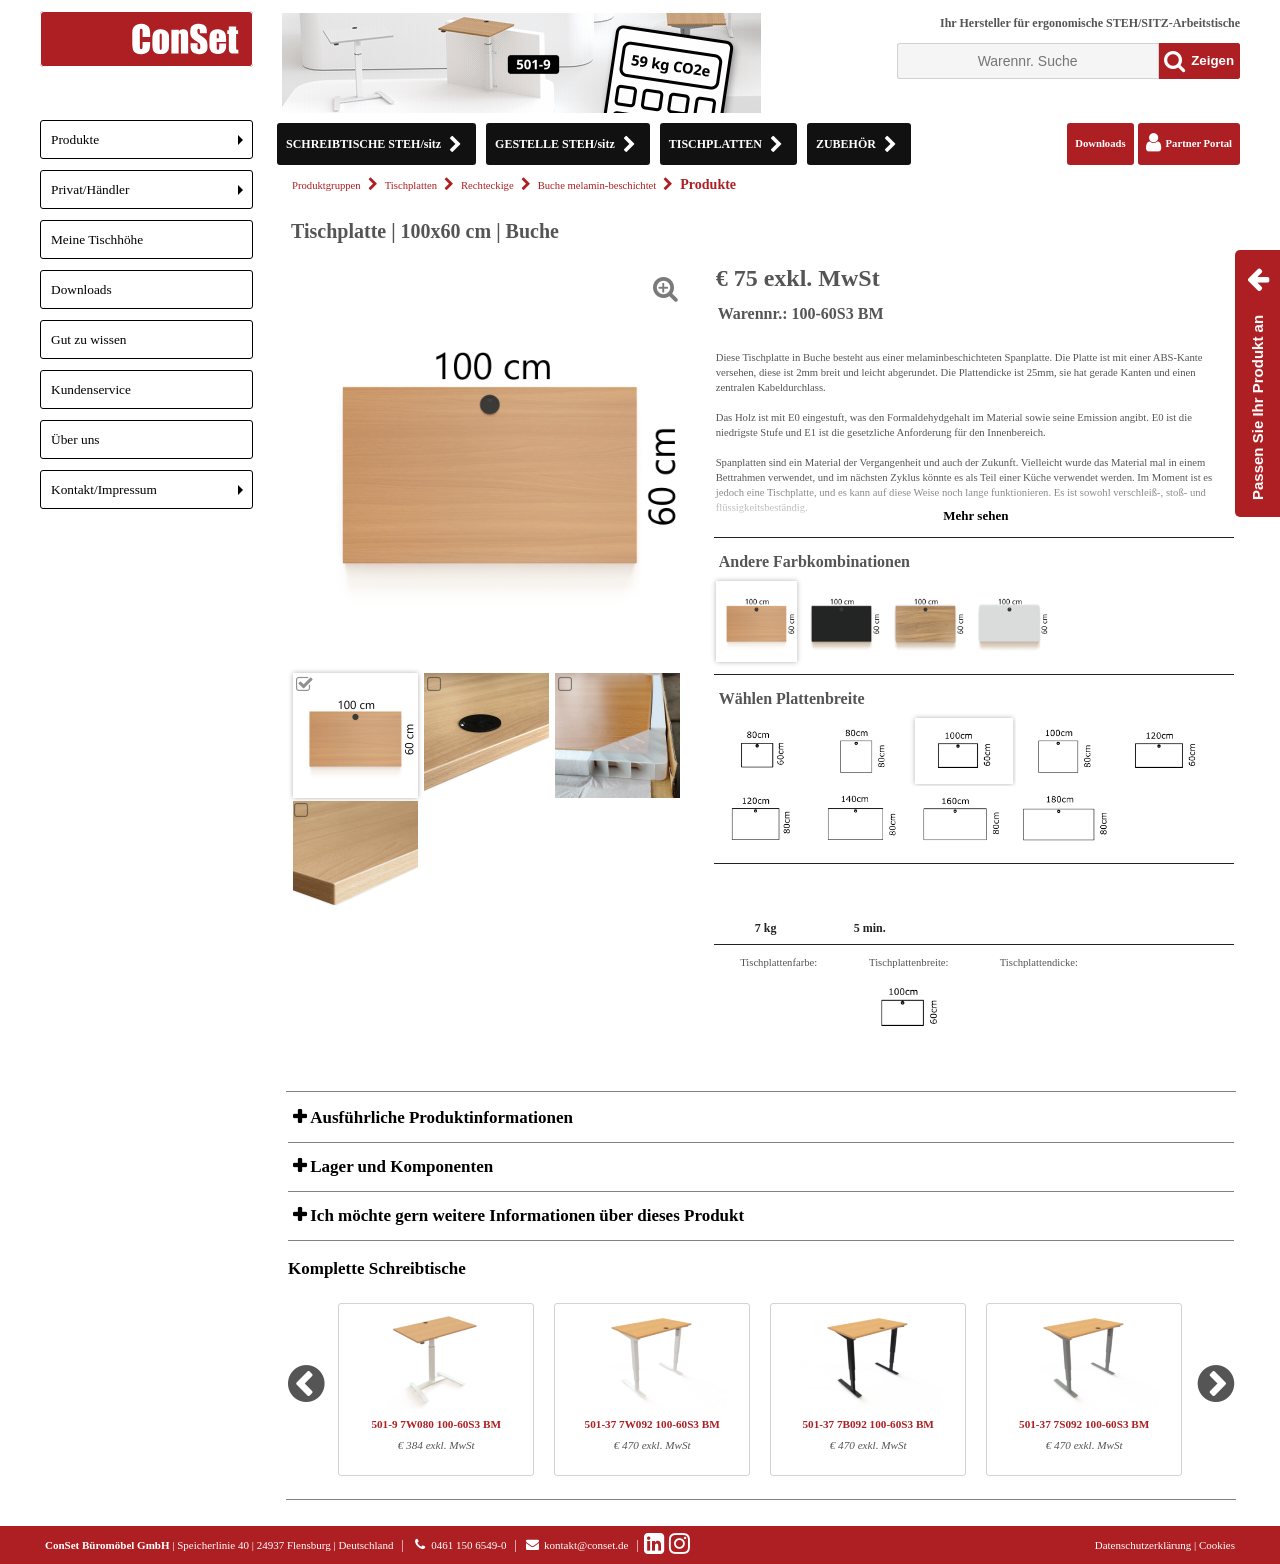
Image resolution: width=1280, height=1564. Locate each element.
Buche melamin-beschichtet (597, 185)
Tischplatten (411, 185)
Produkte (152, 145)
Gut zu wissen (89, 339)
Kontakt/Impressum (152, 495)
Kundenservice (91, 389)
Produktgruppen (326, 185)
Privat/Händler (152, 195)
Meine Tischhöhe (97, 239)
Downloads (81, 289)
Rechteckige (487, 185)
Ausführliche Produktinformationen (439, 1117)
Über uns (75, 439)
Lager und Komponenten (399, 1166)
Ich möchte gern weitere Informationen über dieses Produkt (525, 1215)
